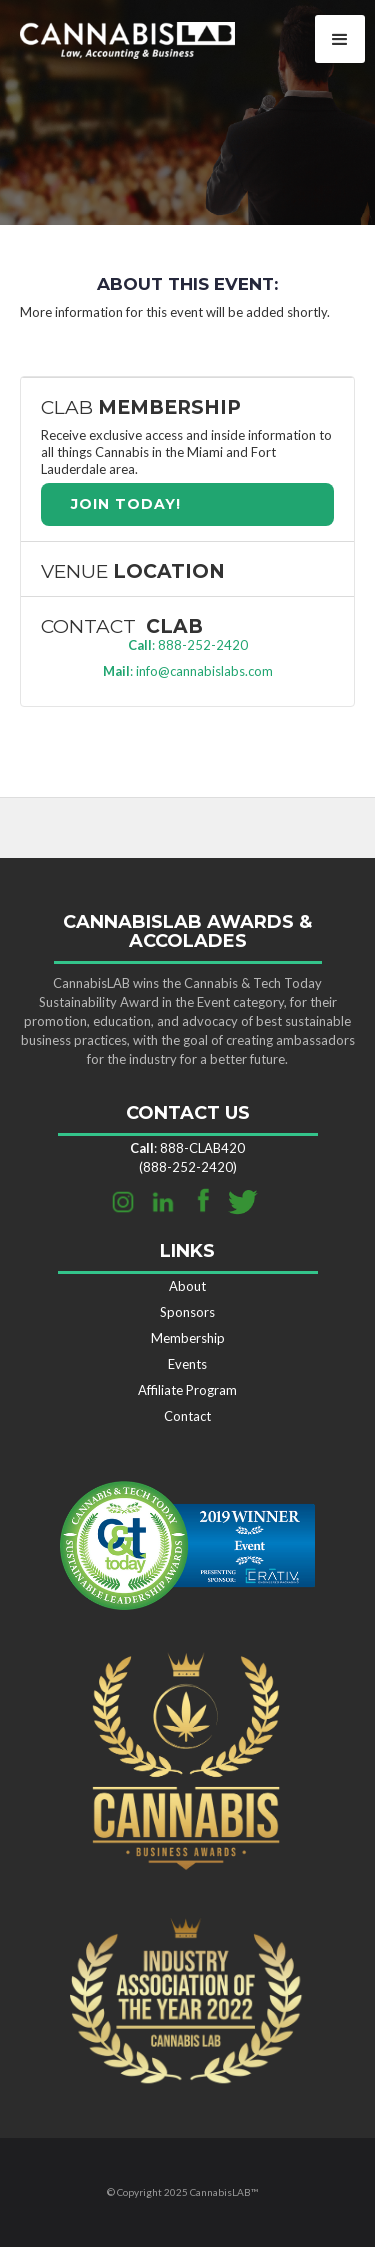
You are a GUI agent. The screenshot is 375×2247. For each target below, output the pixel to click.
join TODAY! (126, 504)
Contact (187, 1416)
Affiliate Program (187, 1390)
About (187, 1286)
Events (187, 1364)
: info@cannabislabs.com (188, 671)
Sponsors (187, 1312)
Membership (188, 1338)
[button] (340, 39)
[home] (117, 37)
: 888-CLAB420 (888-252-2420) (187, 1157)
